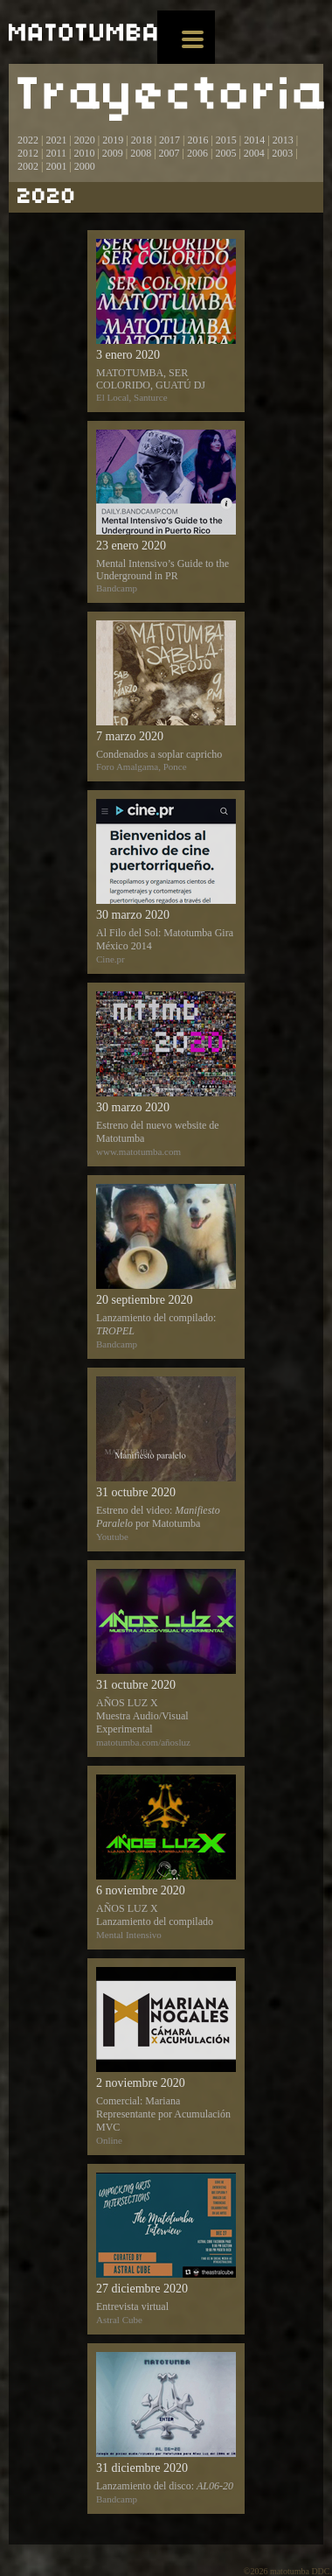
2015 (226, 140)
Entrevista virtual (166, 2249)
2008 (140, 153)
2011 (55, 153)
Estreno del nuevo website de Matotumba (166, 1074)
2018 (141, 140)
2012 (27, 153)
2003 (282, 153)
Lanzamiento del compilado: (166, 1266)
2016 (197, 140)
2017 (168, 140)
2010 (83, 153)
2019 (112, 140)
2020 (84, 140)
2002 (27, 166)
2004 (254, 153)
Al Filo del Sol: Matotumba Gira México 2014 (166, 881)
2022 (27, 140)
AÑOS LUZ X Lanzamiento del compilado (166, 1857)
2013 (283, 140)
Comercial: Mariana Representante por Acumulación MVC (166, 2056)
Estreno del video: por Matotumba (166, 1459)
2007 (169, 153)
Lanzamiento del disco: (166, 2428)
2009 (112, 153)
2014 (254, 140)
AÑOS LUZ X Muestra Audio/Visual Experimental (166, 1658)
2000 (84, 166)
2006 (197, 153)
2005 (225, 153)
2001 (55, 166)
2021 (55, 140)
